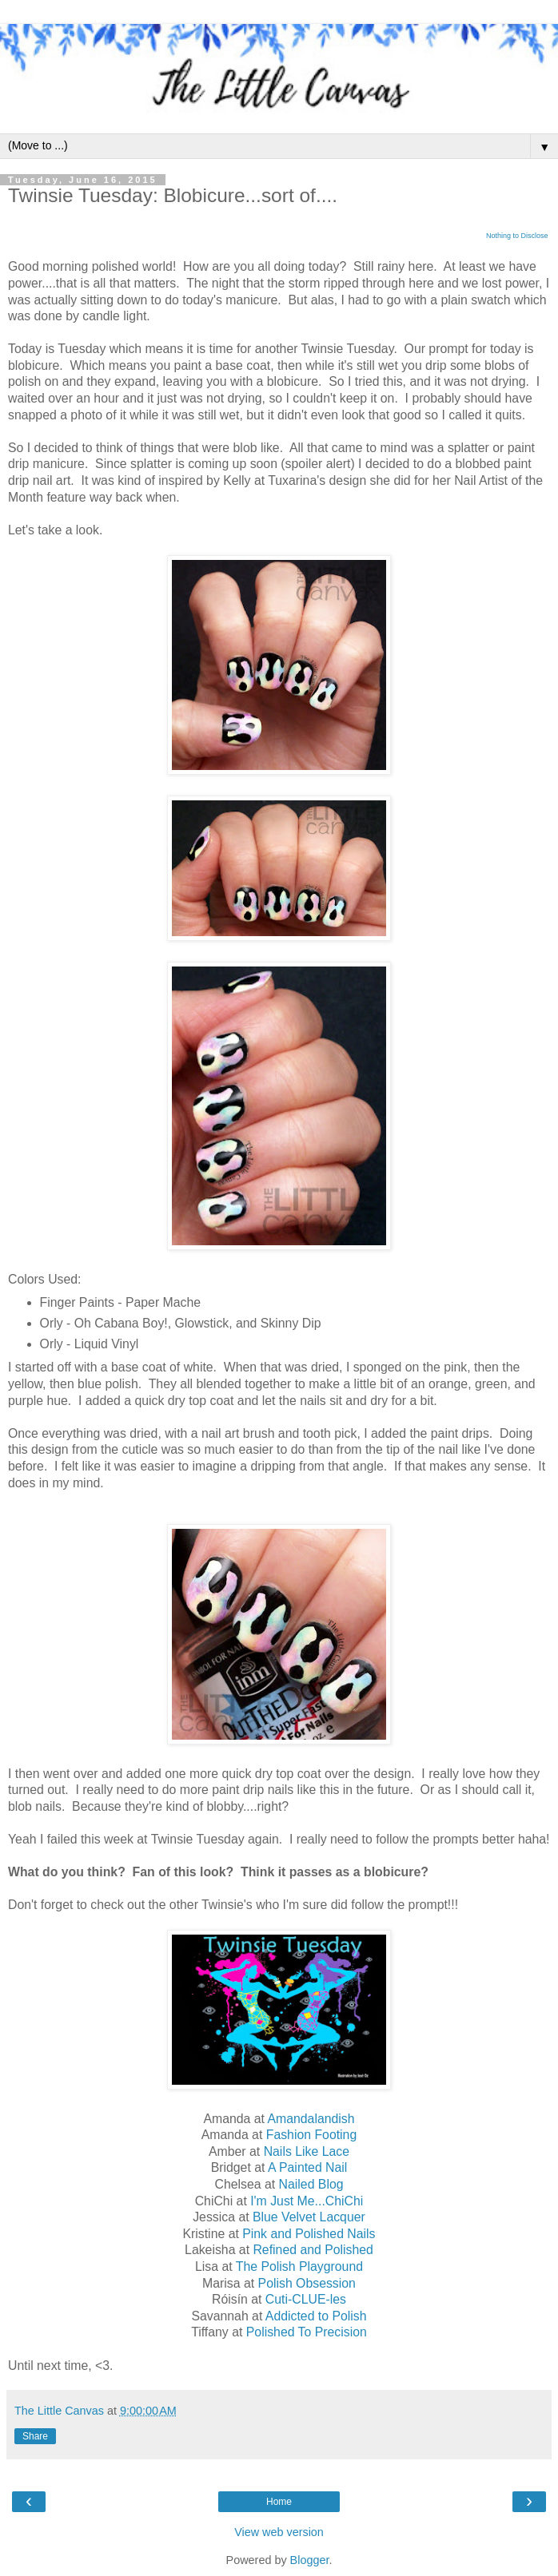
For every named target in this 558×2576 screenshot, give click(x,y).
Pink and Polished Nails (308, 2234)
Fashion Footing (311, 2134)
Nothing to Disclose (517, 236)
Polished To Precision (306, 2332)
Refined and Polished (313, 2249)
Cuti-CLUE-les (305, 2299)
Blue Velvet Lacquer (309, 2217)
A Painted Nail (307, 2167)
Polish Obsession (307, 2283)
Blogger (309, 2560)
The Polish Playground (299, 2266)
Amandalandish (310, 2118)
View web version (279, 2532)
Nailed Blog (311, 2184)
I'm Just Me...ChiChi (306, 2201)
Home (279, 2501)
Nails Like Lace (306, 2151)
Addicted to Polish (316, 2316)
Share (35, 2436)
